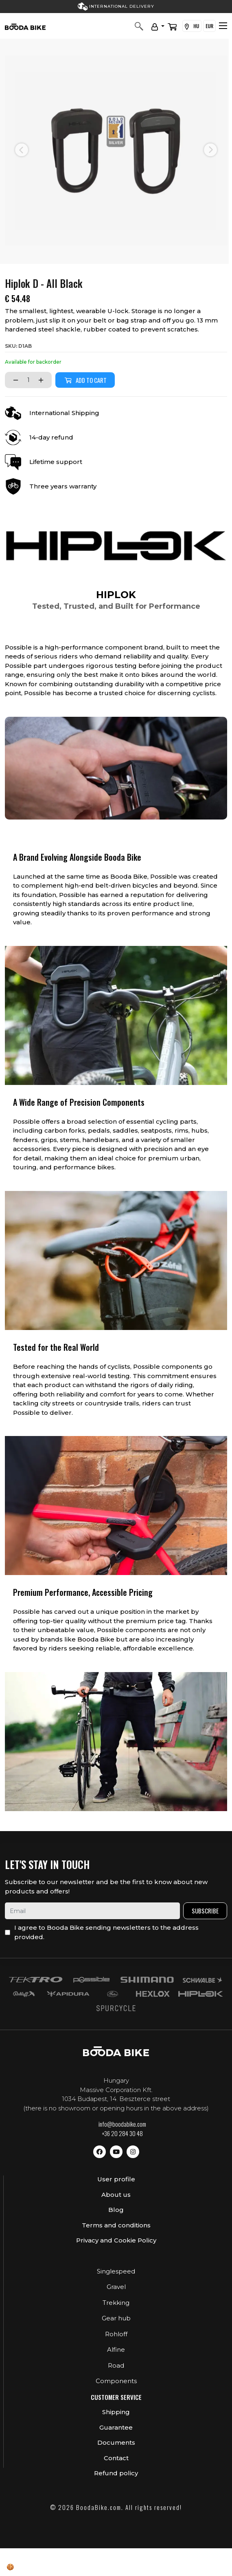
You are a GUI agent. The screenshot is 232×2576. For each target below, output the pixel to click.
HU (192, 26)
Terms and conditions (116, 2225)
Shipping (116, 2412)
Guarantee (116, 2427)
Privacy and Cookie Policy (116, 2240)
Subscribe (205, 1910)
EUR (209, 25)
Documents (116, 2442)
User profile (116, 2179)
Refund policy (116, 2473)
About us (116, 2194)
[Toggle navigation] (223, 26)
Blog (116, 2210)
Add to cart (85, 380)
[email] (92, 1910)
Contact (116, 2458)
